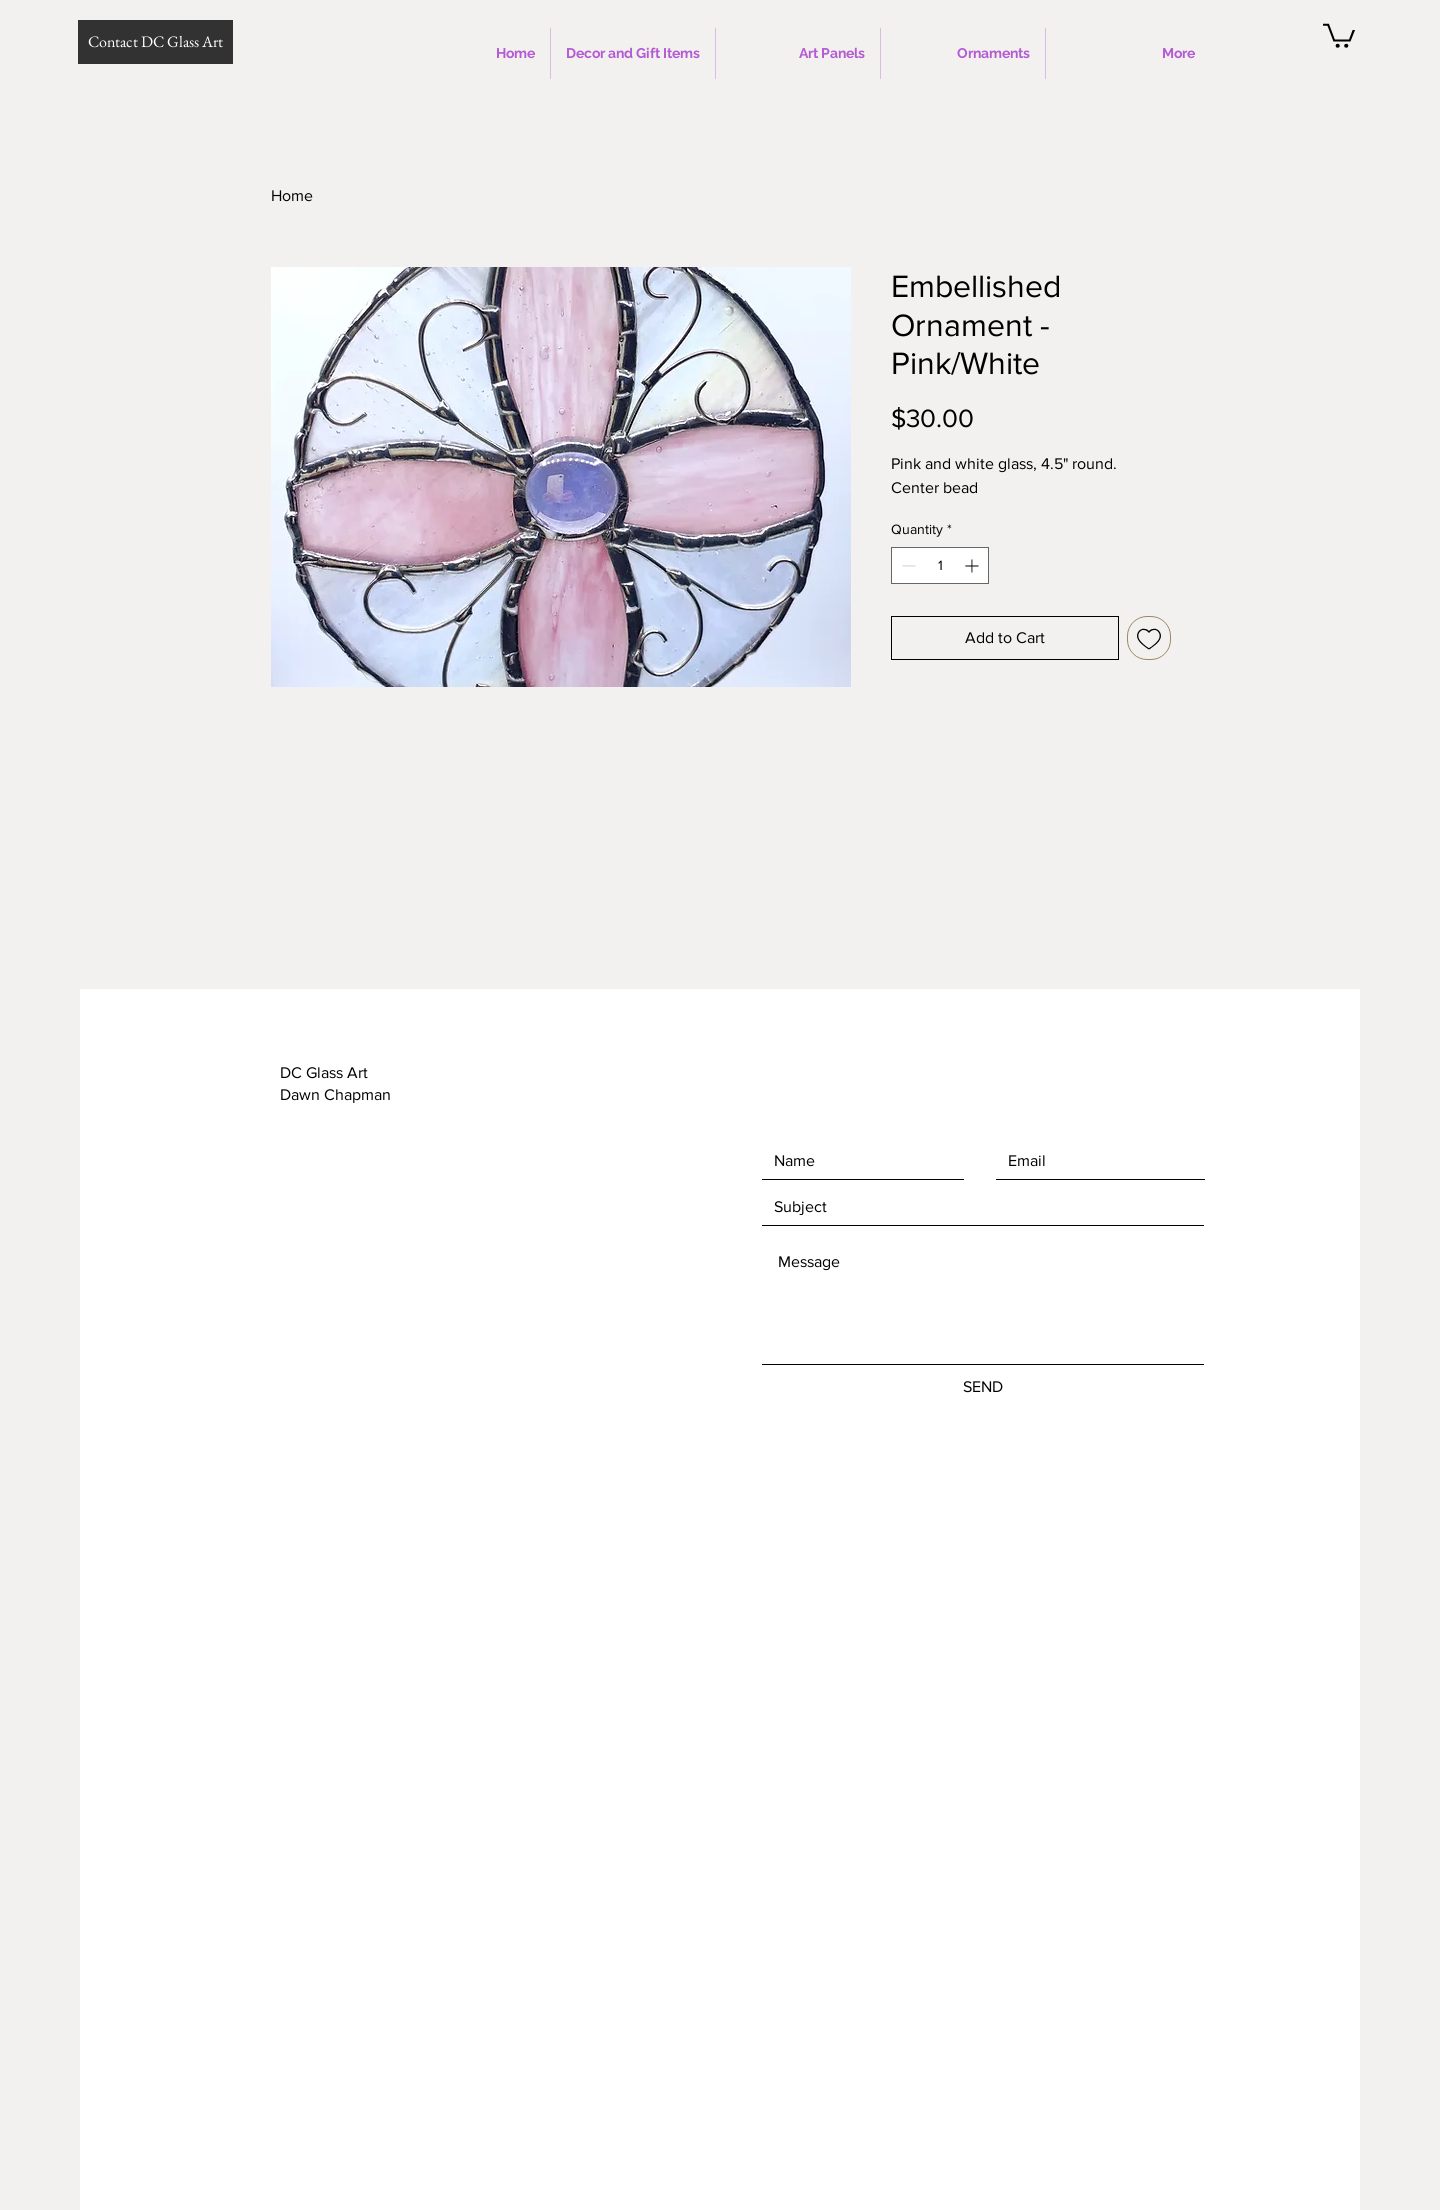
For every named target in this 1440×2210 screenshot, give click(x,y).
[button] (1339, 34)
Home (292, 195)
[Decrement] (906, 565)
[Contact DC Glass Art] (155, 42)
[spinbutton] (940, 565)
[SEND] (983, 1387)
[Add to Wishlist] (1149, 638)
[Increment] (973, 565)
